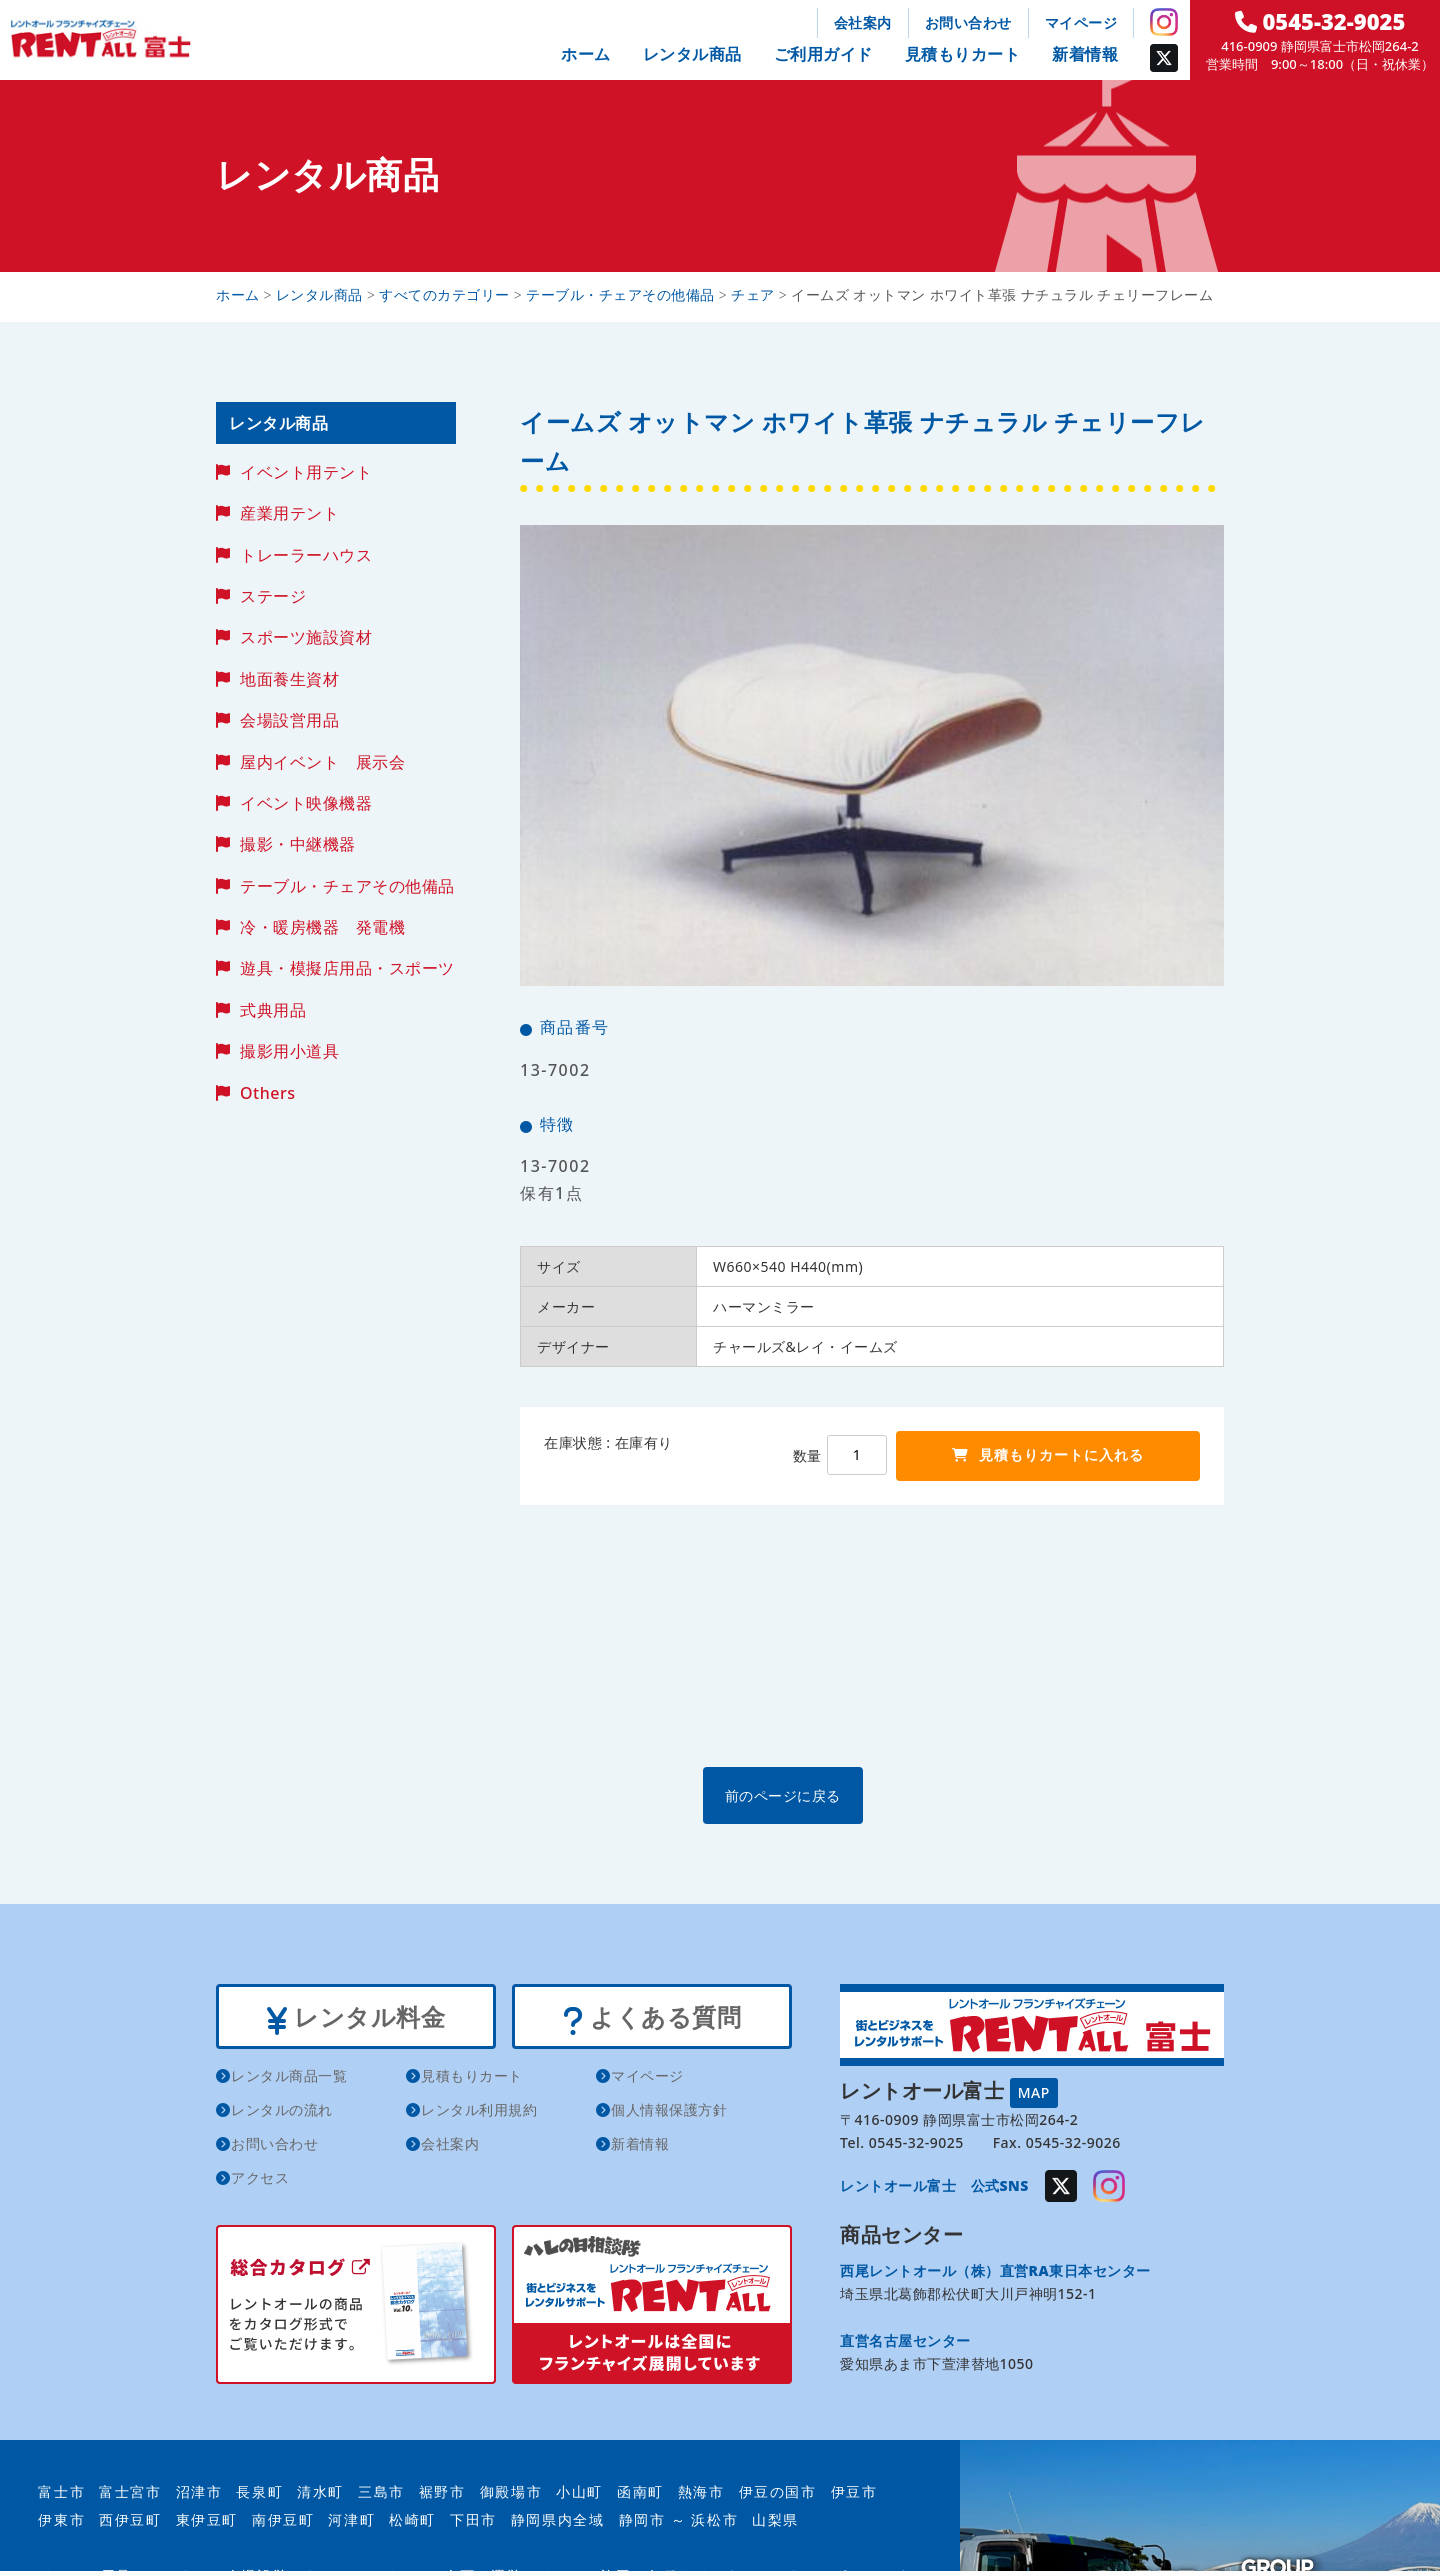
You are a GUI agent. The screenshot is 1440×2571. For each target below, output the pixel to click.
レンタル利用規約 (479, 2113)
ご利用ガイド (823, 54)
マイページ (1081, 22)
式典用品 (273, 1010)
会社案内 (863, 22)
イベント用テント (306, 472)
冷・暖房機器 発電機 (322, 927)
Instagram (1164, 22)
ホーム (586, 54)
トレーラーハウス (306, 555)
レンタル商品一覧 (289, 2079)
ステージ (273, 596)
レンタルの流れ (282, 2113)
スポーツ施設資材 (306, 637)
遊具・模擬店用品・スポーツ (347, 968)
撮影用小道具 (289, 1051)
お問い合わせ (968, 22)
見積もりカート (963, 54)
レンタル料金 (355, 2018)
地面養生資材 (289, 679)
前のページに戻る (871, 1794)
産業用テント (289, 513)
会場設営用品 (289, 720)
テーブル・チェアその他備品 (347, 886)
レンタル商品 (692, 54)
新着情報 (1085, 54)
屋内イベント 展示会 (322, 762)
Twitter (1164, 58)
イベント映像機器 (306, 803)
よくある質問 (651, 2018)
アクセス (260, 2181)
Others (267, 1093)
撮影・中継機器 (298, 844)
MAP (1034, 2090)
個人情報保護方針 (669, 2113)
